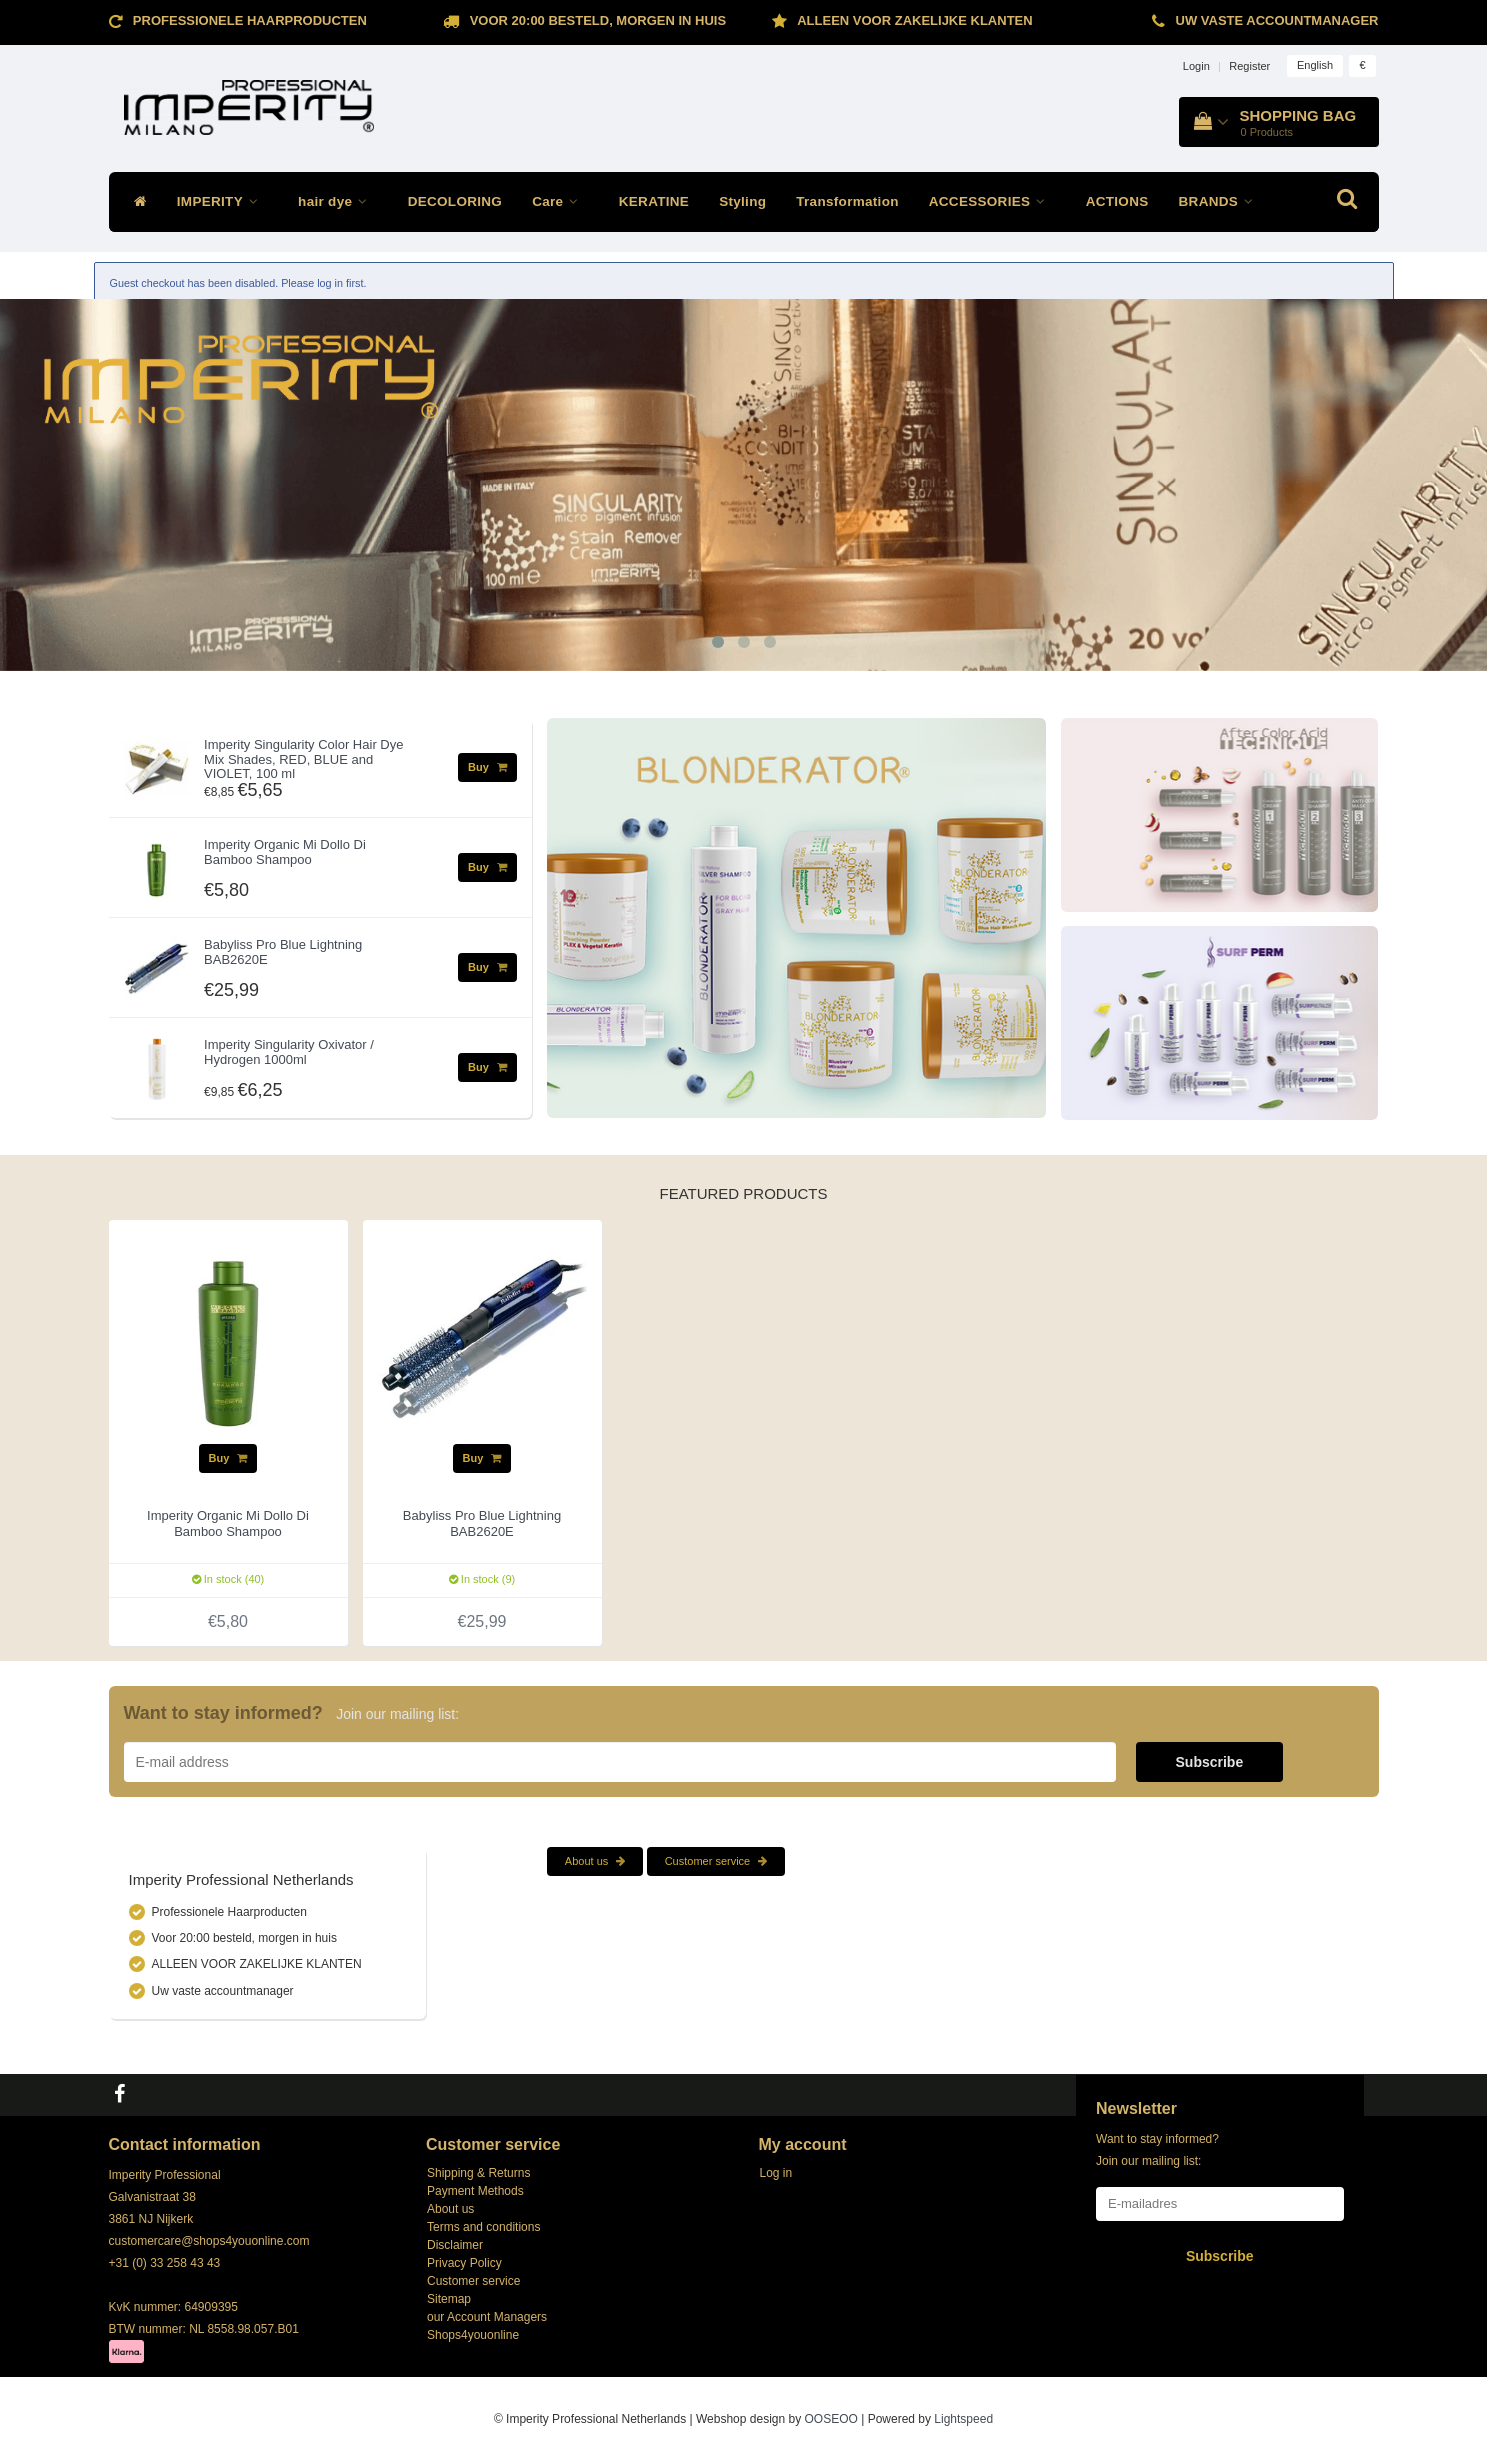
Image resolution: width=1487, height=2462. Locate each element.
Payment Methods (475, 2191)
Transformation (847, 201)
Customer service (716, 1861)
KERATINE (654, 201)
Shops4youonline (473, 2335)
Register (1249, 66)
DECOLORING (455, 201)
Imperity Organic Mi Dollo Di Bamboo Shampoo (285, 851)
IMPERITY (222, 201)
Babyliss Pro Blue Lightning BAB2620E (283, 951)
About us (595, 1861)
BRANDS (1221, 201)
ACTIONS (1117, 201)
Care (560, 201)
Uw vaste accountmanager (1277, 20)
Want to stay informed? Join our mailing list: (1157, 2150)
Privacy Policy (464, 2263)
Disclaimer (455, 2245)
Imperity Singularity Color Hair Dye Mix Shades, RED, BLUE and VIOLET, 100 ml (303, 759)
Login (1196, 66)
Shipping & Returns (478, 2173)
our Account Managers (487, 2317)
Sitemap (449, 2299)
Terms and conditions (483, 2227)
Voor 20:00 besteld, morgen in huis (598, 20)
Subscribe (1210, 1762)
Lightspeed (963, 2419)
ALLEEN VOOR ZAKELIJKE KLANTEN (914, 20)
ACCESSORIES (992, 201)
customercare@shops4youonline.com (209, 2241)
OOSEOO (831, 2419)
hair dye (338, 201)
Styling (742, 201)
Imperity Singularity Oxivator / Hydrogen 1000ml (289, 1051)
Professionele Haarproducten (250, 20)
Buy (487, 767)
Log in (776, 2173)
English (1315, 65)
